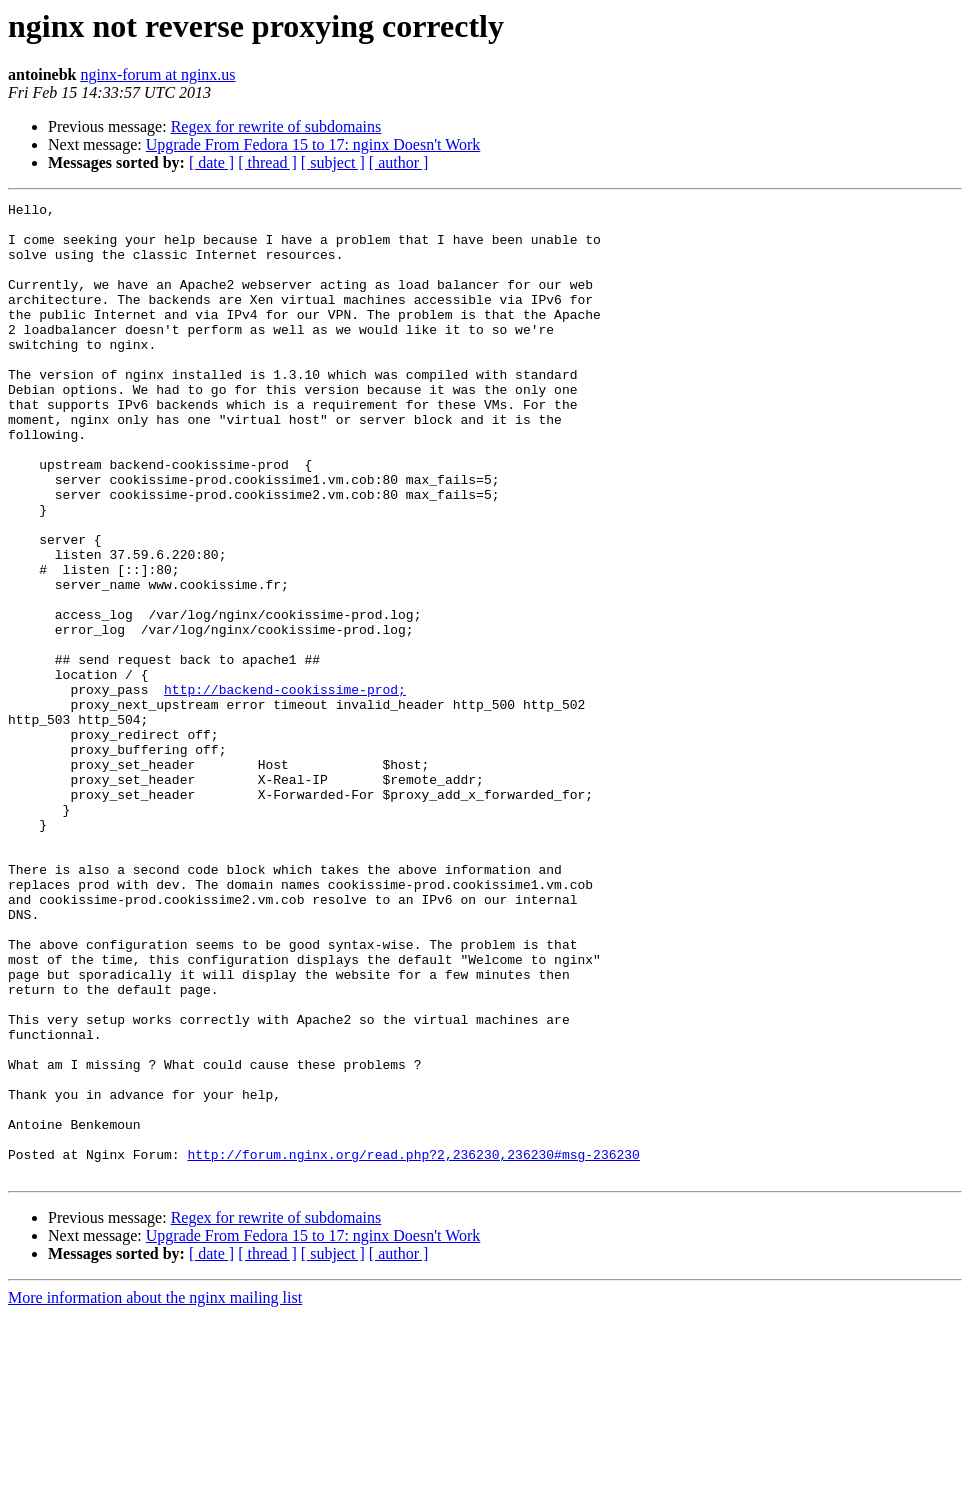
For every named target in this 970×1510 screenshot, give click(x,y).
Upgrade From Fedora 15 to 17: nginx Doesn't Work (313, 144)
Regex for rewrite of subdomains (276, 126)
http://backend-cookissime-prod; (285, 788)
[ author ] (399, 162)
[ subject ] (333, 162)
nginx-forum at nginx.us (157, 74)
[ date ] (211, 162)
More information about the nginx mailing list (155, 1492)
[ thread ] (267, 162)
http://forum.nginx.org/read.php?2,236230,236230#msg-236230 (413, 1346)
